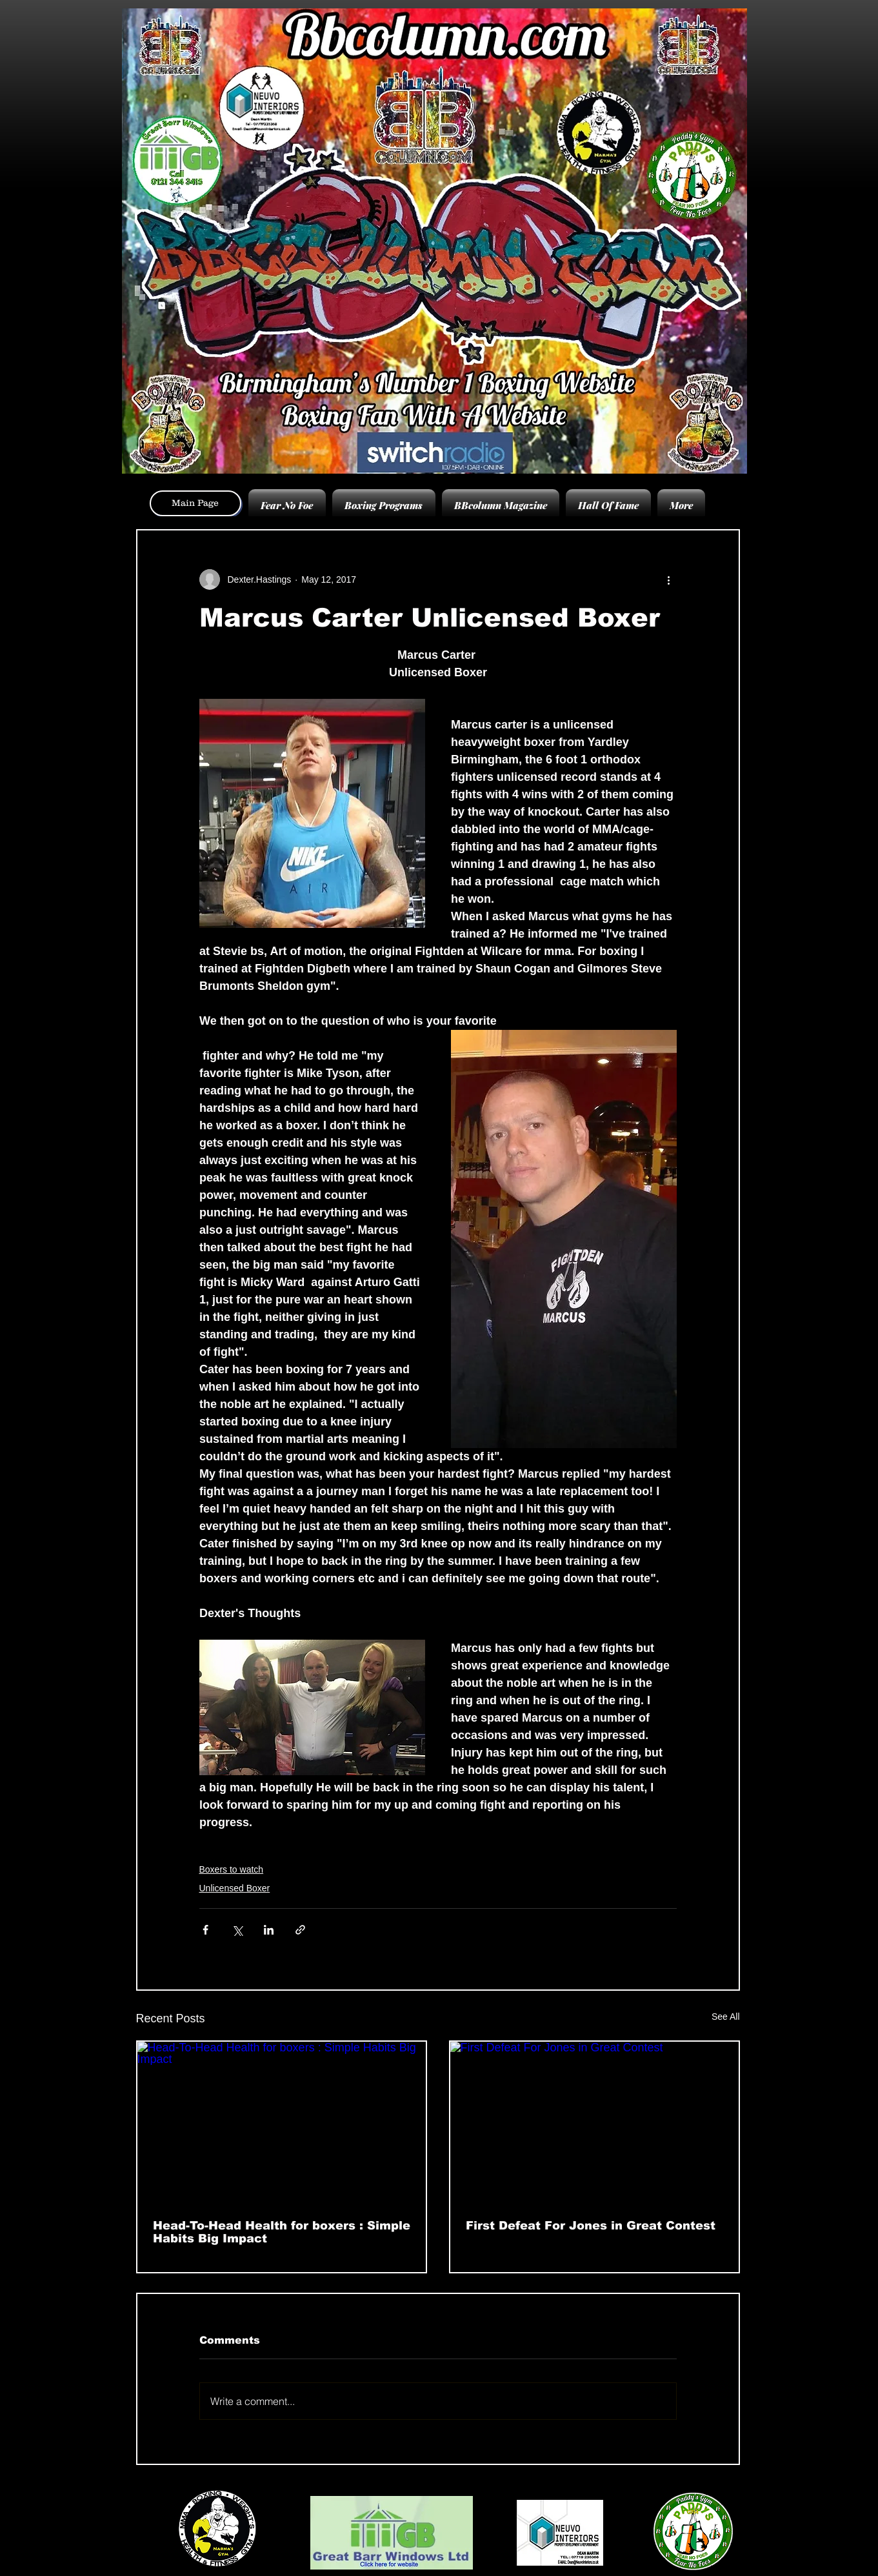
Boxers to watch (231, 1869)
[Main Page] (195, 503)
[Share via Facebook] (205, 1930)
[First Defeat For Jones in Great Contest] (594, 2123)
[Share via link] (300, 1930)
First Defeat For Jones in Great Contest (590, 2225)
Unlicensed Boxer (234, 1888)
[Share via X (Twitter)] (237, 1930)
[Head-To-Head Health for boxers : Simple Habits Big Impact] (281, 2123)
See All (726, 2016)
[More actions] (669, 579)
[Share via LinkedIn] (269, 1930)
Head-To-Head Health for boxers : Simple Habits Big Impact (281, 2232)
